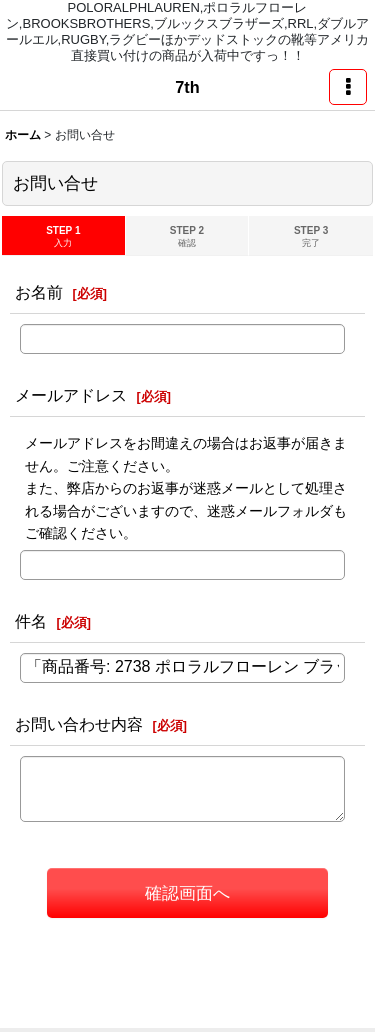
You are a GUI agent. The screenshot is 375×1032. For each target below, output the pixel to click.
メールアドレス (71, 395)
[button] (348, 87)
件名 (31, 621)
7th (187, 87)
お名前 (39, 292)
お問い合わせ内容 (79, 724)
